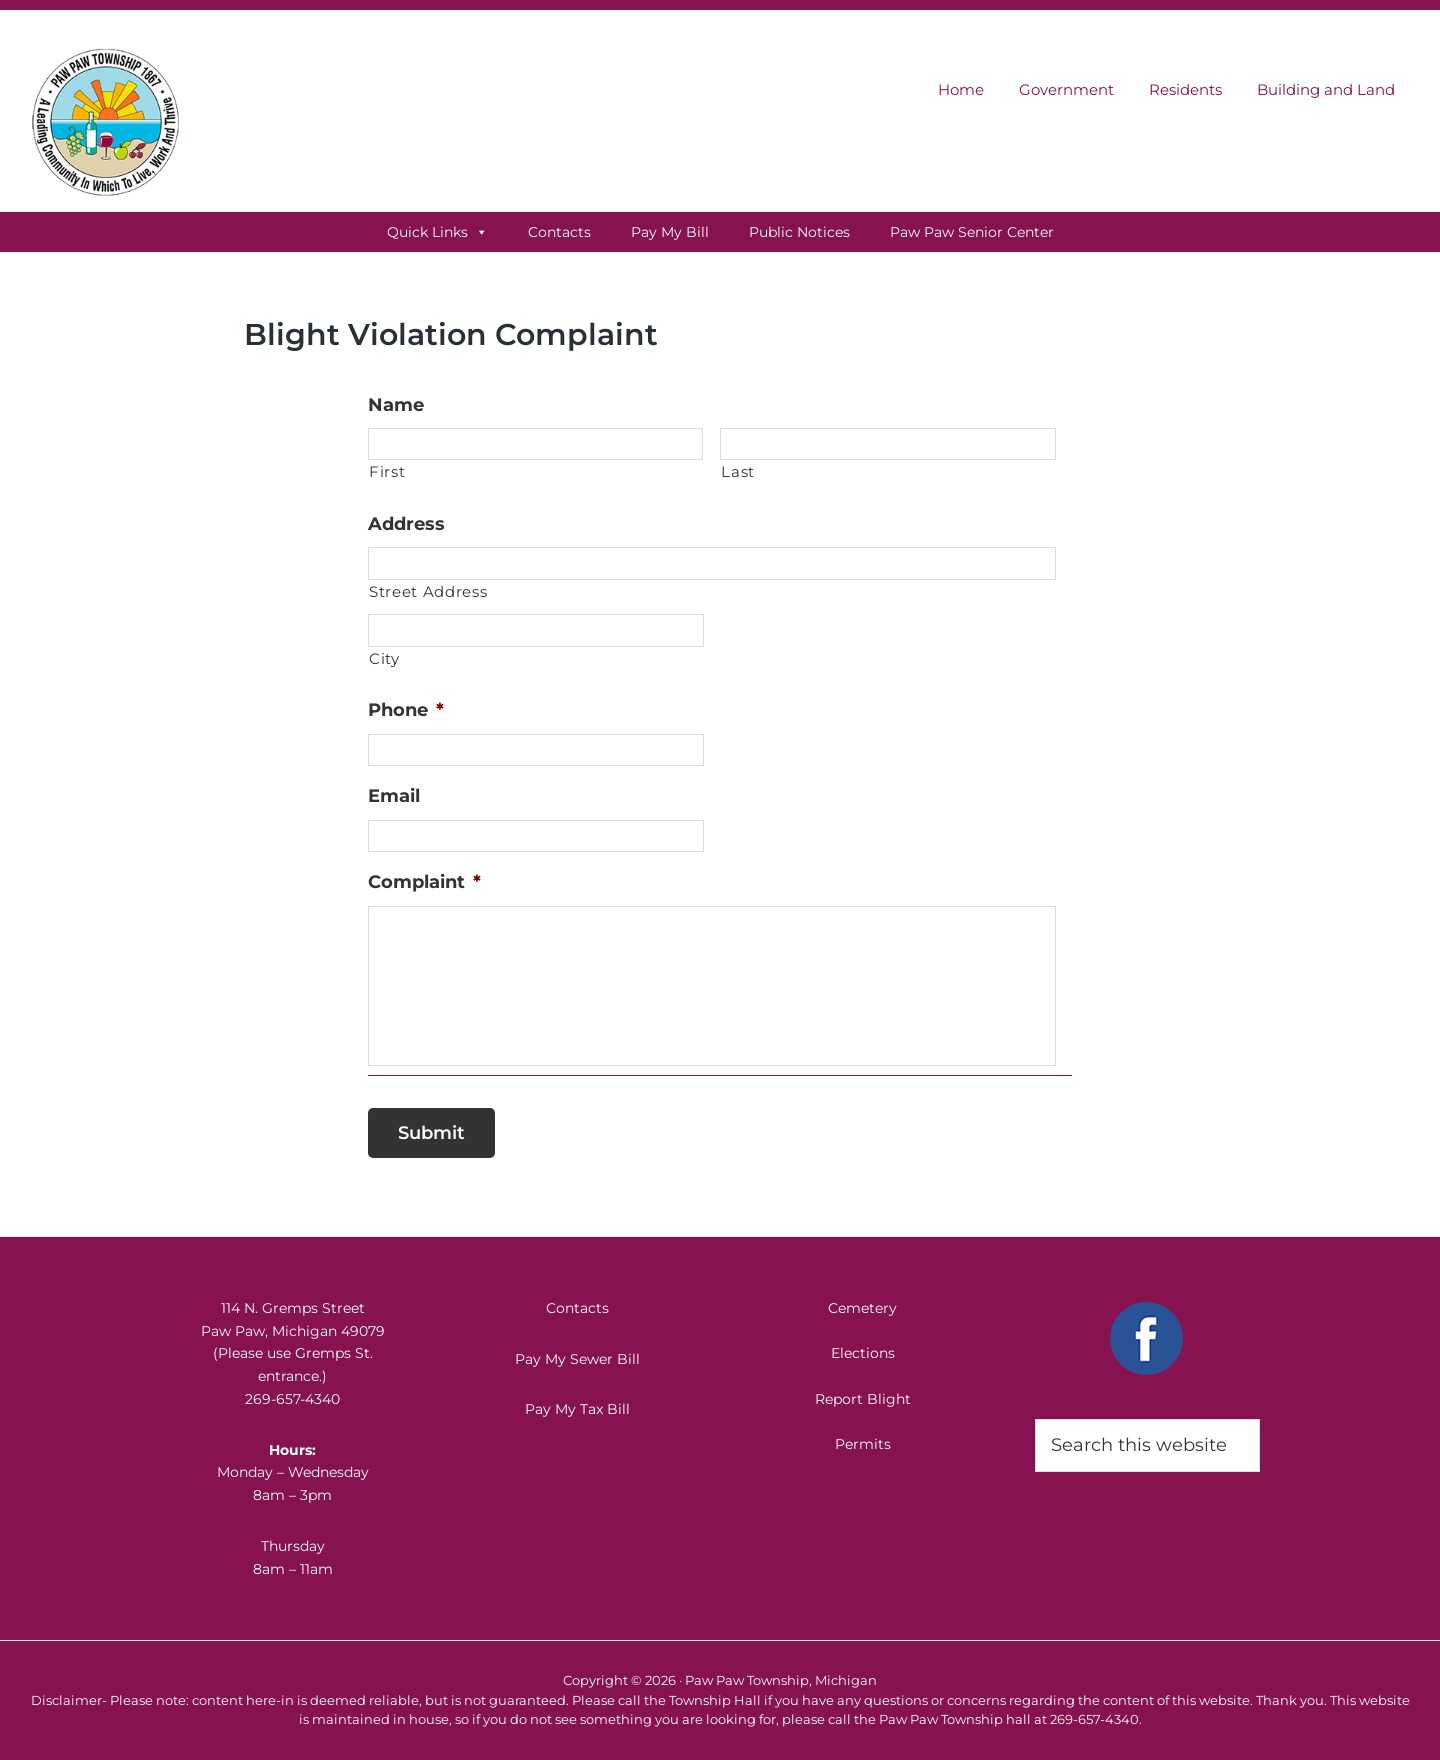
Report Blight (863, 1399)
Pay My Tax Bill (577, 1409)
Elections (863, 1353)
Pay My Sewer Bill (577, 1359)
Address (406, 524)
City (384, 659)
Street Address (428, 592)
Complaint (424, 882)
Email (394, 796)
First (387, 472)
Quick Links (437, 232)
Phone (406, 710)
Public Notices (799, 232)
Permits (863, 1444)
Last (738, 472)
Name (396, 405)
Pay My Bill (670, 232)
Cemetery (862, 1308)
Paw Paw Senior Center (972, 232)
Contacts (559, 232)
